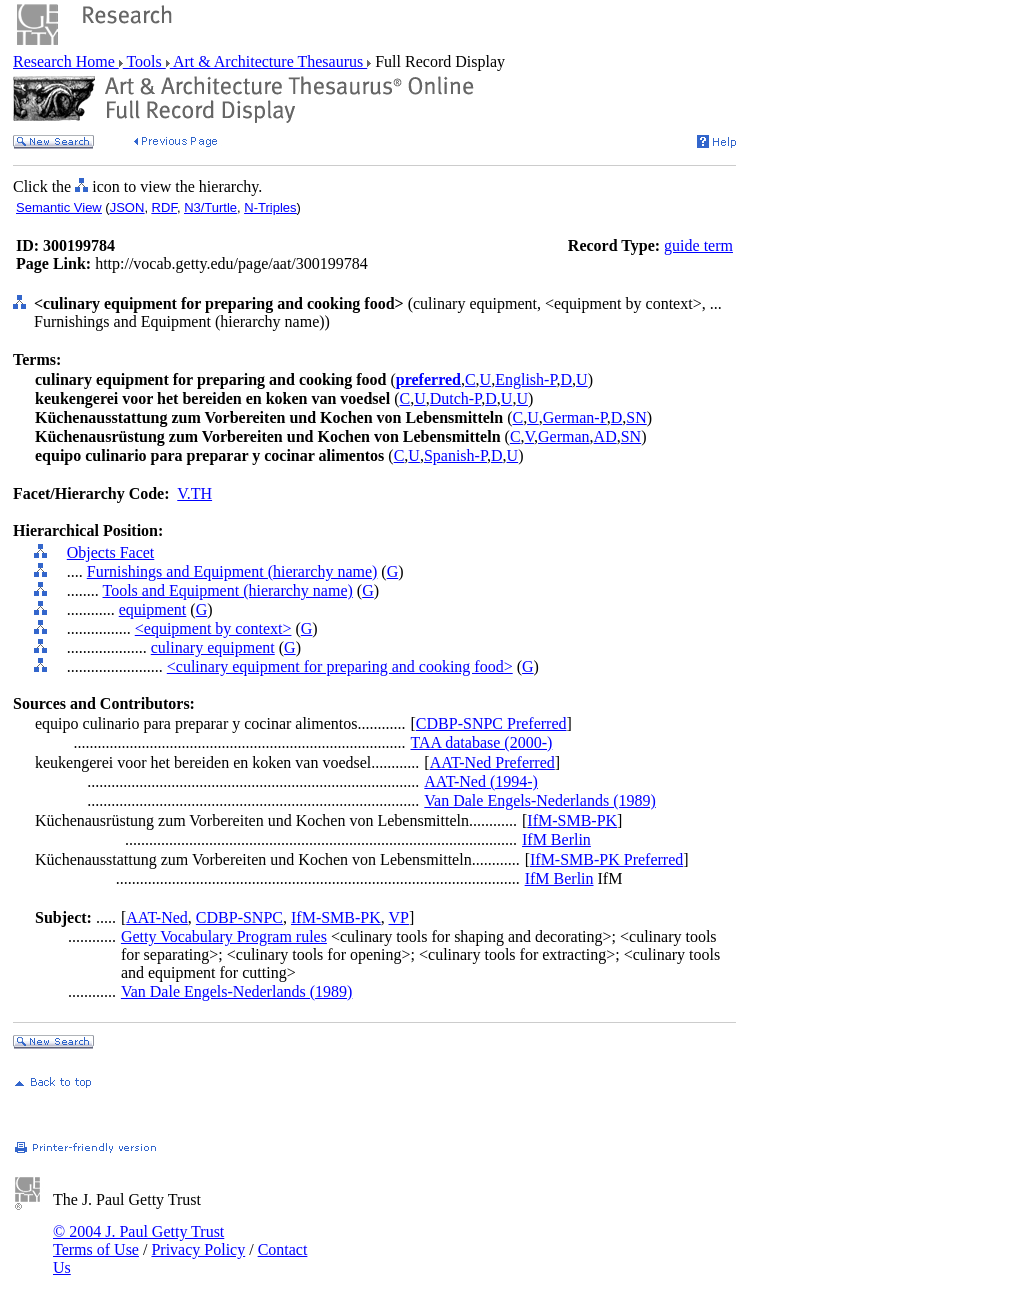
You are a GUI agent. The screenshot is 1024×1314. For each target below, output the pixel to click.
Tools (144, 61)
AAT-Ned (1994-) (481, 781)
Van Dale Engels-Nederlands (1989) (539, 800)
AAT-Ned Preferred (492, 762)
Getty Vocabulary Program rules (224, 936)
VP (399, 917)
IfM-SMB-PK (572, 820)
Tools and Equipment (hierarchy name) (227, 590)
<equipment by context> (213, 628)
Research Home (66, 61)
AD (605, 436)
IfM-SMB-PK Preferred (606, 859)
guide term (698, 245)
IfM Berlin (556, 839)
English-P (525, 379)
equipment (153, 609)
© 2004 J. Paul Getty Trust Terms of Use (138, 1240)
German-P (575, 417)
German (564, 436)
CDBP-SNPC (239, 917)
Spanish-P (455, 455)
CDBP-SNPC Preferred (491, 723)
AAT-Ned (157, 917)
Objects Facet (111, 552)
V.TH (194, 493)
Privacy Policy (198, 1249)
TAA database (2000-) (482, 742)
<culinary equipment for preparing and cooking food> (340, 666)
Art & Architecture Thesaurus (268, 61)
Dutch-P (456, 398)
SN (636, 417)
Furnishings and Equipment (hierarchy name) (232, 571)
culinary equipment (213, 647)
